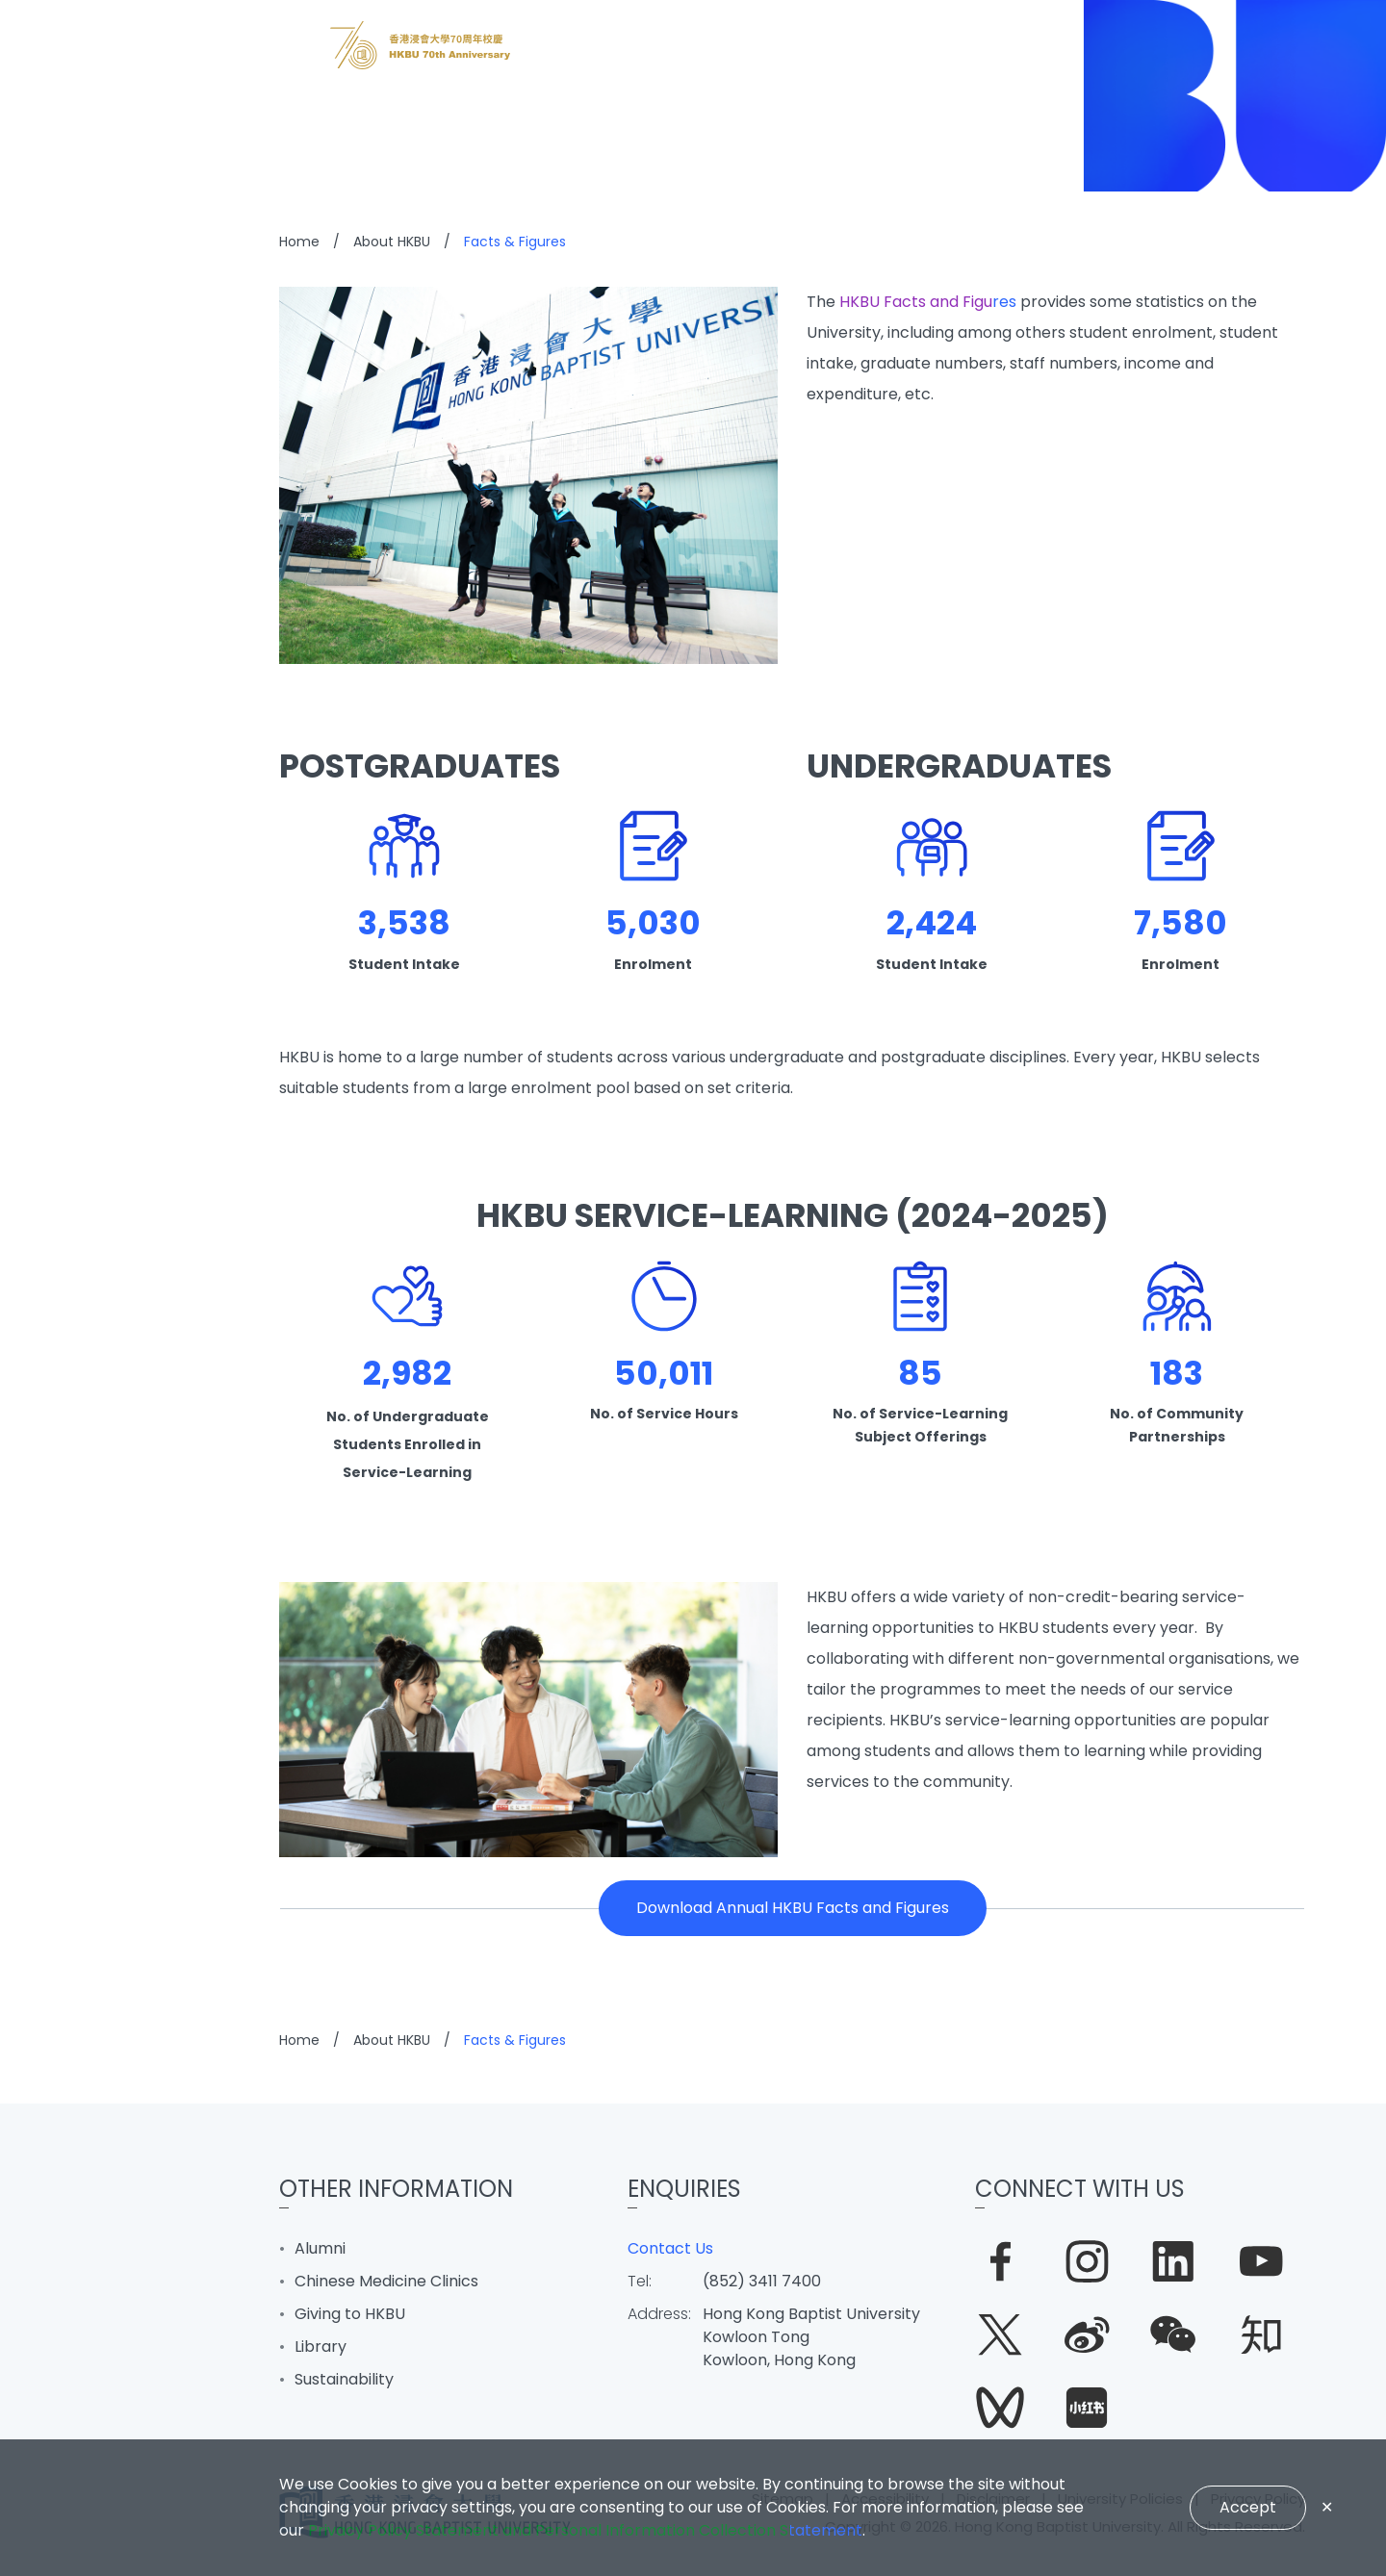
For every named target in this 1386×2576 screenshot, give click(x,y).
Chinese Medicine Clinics (386, 2281)
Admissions (86, 1167)
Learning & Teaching (130, 1224)
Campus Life (91, 1340)
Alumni (320, 2248)
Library (320, 2346)
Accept (1247, 2507)
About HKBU (87, 1398)
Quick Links (83, 1513)
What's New (88, 1109)
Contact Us (670, 2248)
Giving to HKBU (350, 2314)
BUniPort (71, 1455)
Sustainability (344, 2379)
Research (77, 1282)
